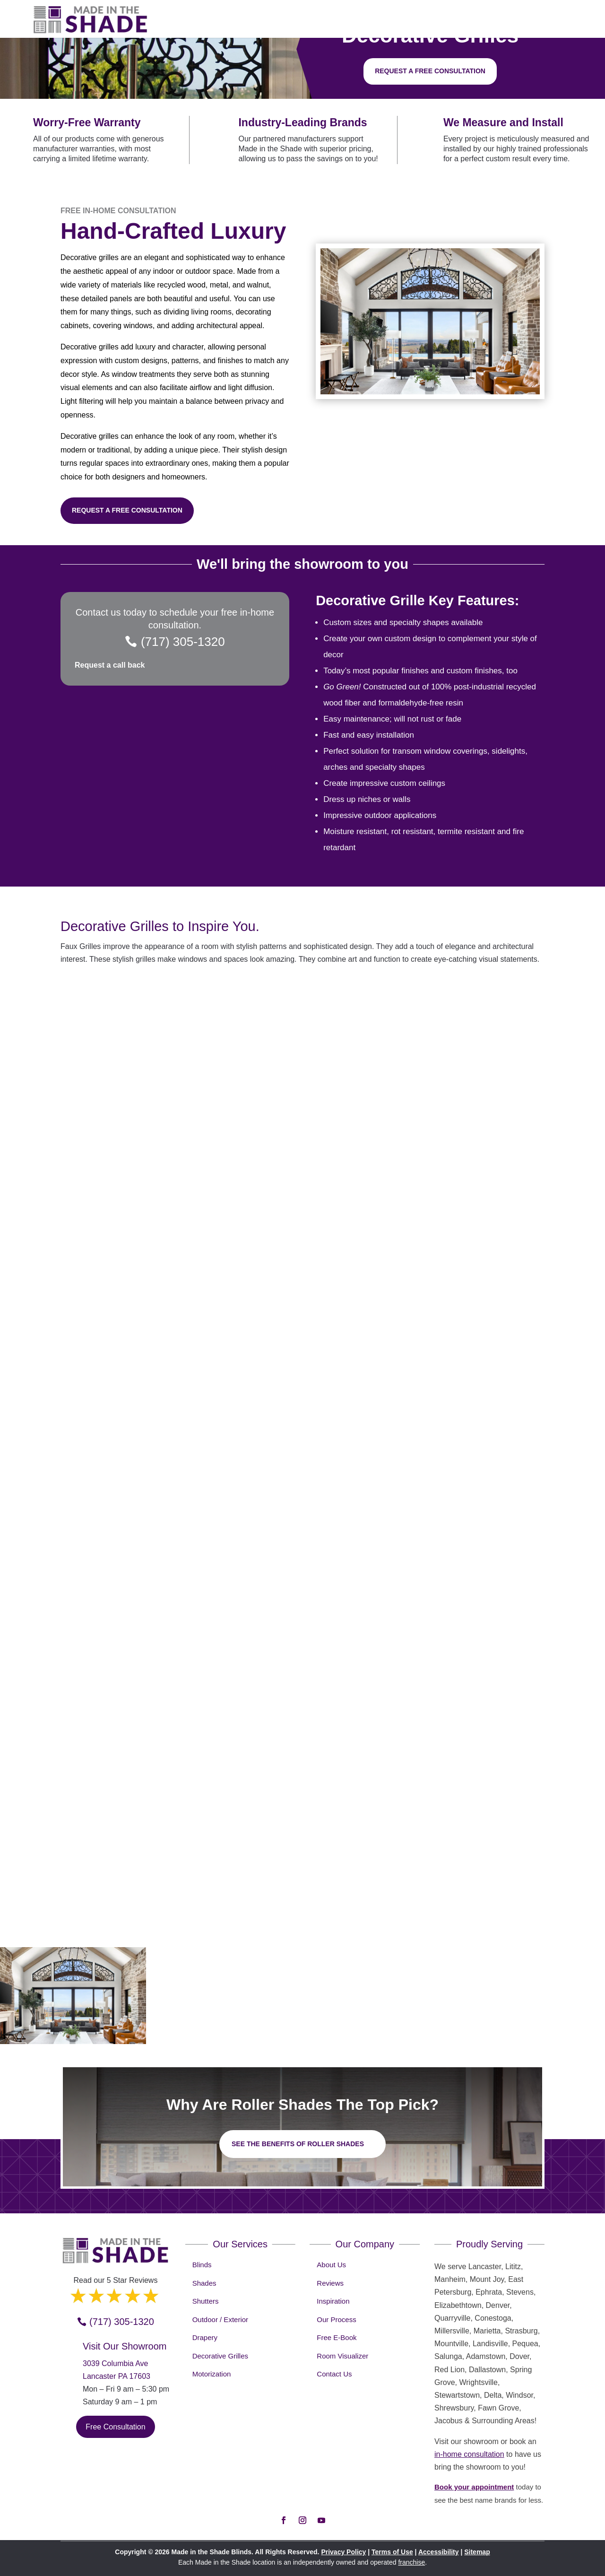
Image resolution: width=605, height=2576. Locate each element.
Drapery (204, 2337)
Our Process (336, 2319)
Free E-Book (336, 2337)
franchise (411, 2562)
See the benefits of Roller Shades (298, 2144)
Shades (204, 2283)
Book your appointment (474, 2487)
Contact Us (334, 2374)
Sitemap (477, 2552)
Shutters (205, 2301)
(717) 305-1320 (183, 642)
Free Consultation (115, 2427)
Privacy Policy (343, 2552)
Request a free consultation (430, 71)
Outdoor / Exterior (220, 2319)
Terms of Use (392, 2552)
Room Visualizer (342, 2356)
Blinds (202, 2265)
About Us (331, 2265)
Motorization (211, 2374)
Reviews (330, 2283)
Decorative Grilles (220, 2356)
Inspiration (333, 2301)
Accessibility (438, 2552)
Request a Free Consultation (127, 510)
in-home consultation (469, 2454)
